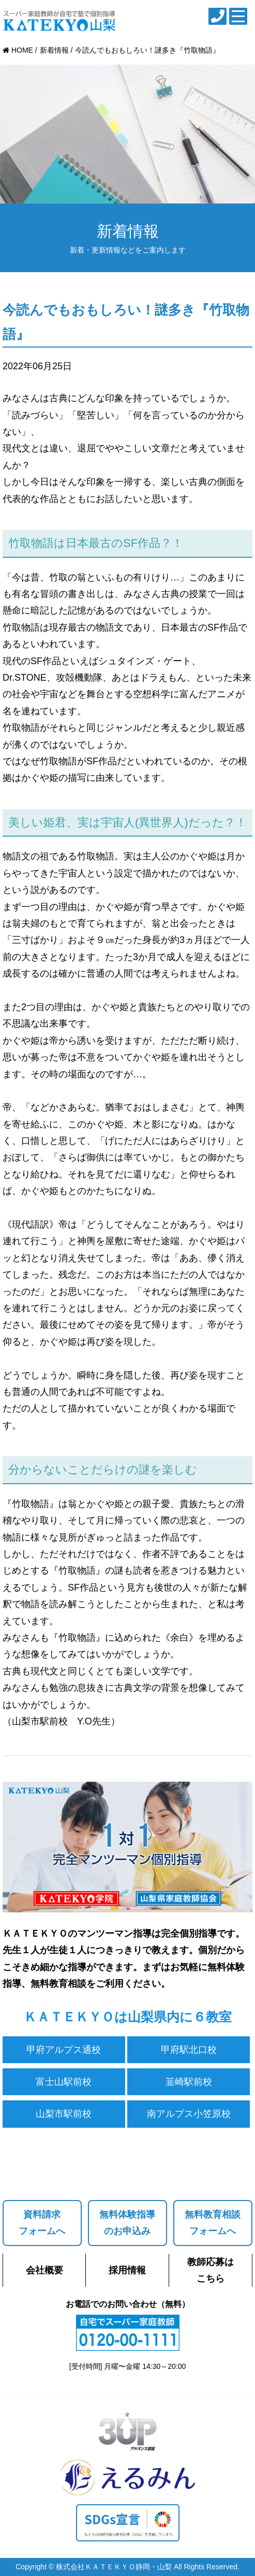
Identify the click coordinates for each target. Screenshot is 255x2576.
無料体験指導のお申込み (127, 2222)
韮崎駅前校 (189, 2082)
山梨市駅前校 (64, 2114)
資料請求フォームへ (42, 2222)
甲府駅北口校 (189, 2050)
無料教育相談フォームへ (213, 2222)
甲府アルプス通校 (63, 2050)
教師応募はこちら (210, 2270)
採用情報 (127, 2270)
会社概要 (44, 2270)
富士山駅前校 (64, 2082)
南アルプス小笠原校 (189, 2114)
